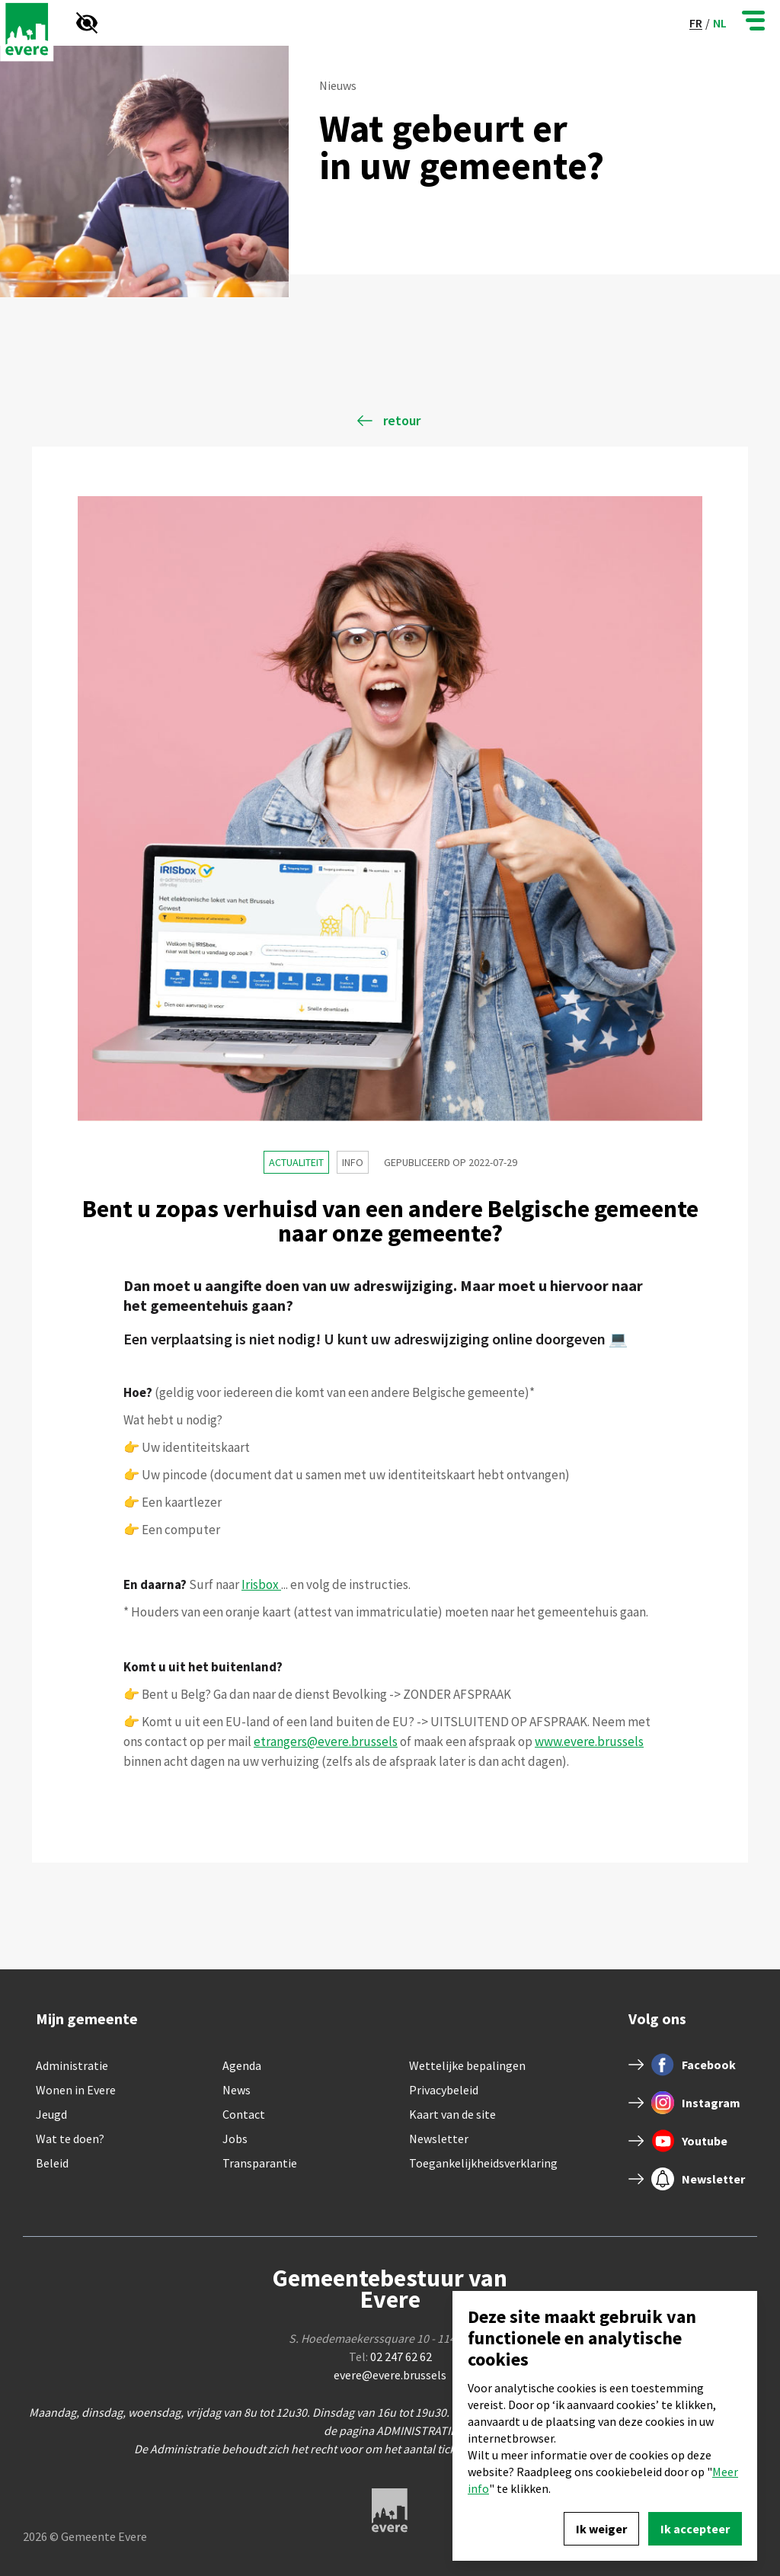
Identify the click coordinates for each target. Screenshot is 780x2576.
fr (695, 23)
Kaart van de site (452, 2114)
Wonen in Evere (76, 2089)
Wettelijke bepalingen (467, 2065)
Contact (243, 2114)
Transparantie (259, 2163)
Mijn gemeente (87, 2018)
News (236, 2089)
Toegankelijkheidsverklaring (483, 2163)
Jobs (235, 2138)
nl (720, 23)
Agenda (241, 2065)
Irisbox (261, 1584)
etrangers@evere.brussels (326, 1741)
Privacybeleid (443, 2089)
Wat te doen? (70, 2138)
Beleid (52, 2163)
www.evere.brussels (589, 1741)
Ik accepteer (695, 2528)
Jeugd (51, 2114)
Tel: (390, 2356)
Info (352, 1162)
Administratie (72, 2065)
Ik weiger (601, 2528)
